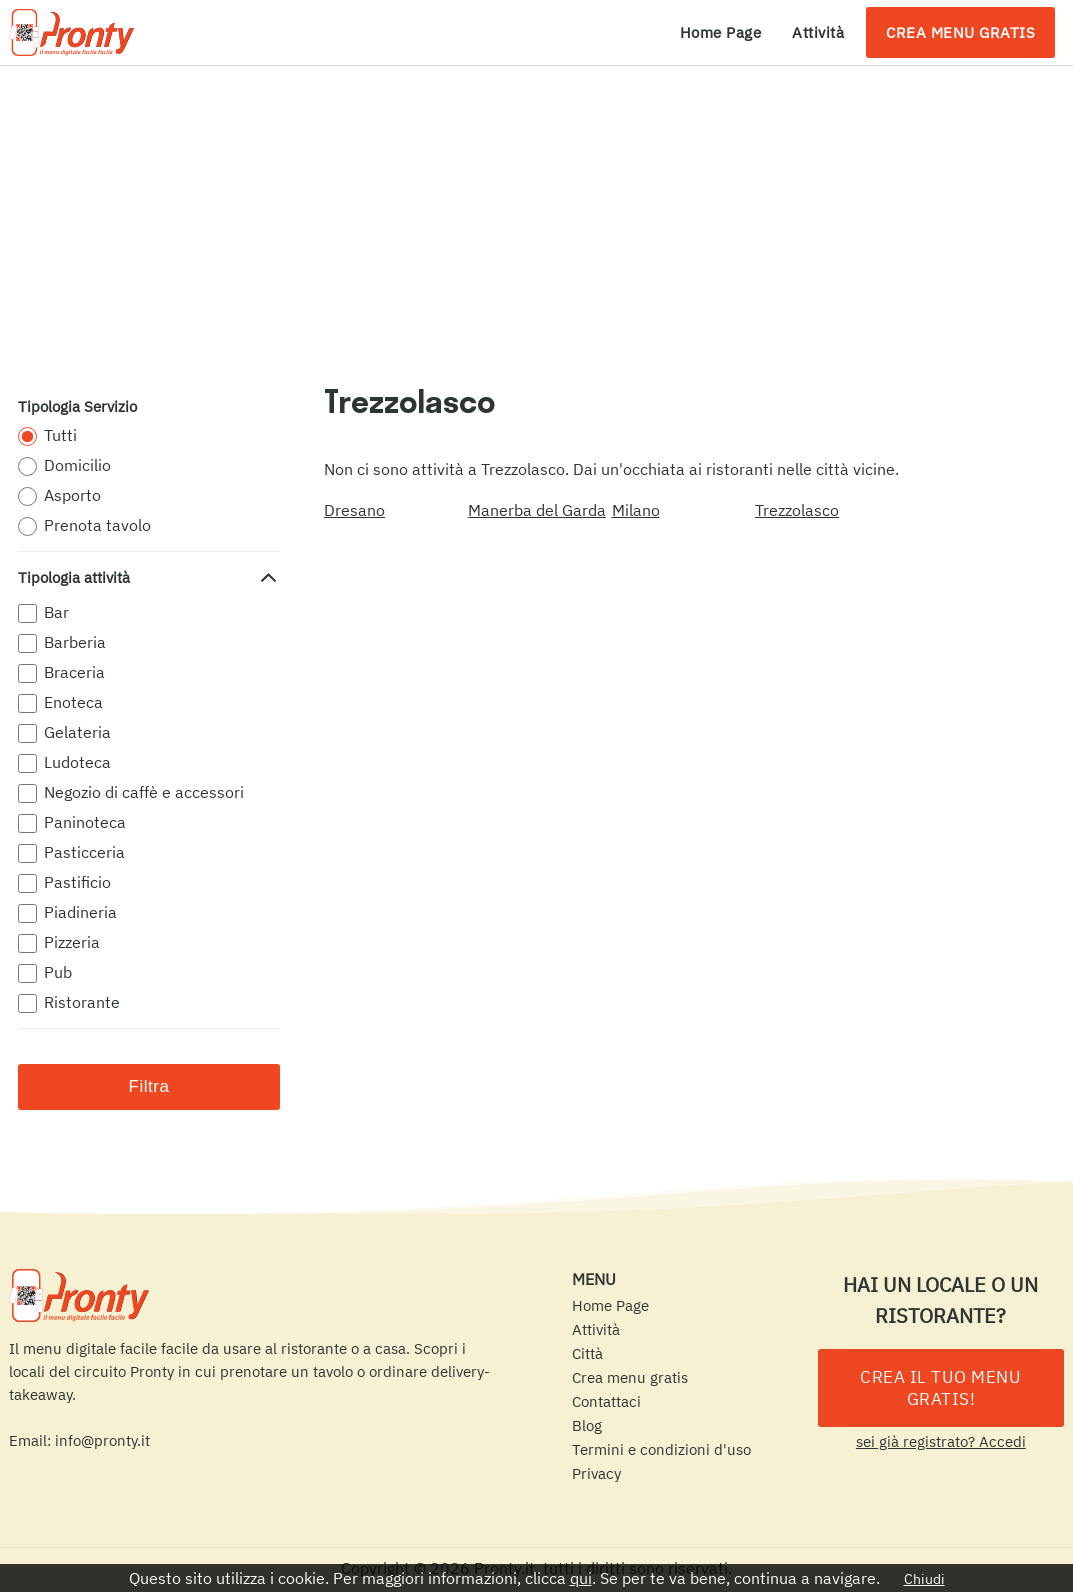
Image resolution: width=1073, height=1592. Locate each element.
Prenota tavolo (84, 525)
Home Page (721, 32)
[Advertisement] (536, 216)
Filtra (149, 1086)
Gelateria (64, 732)
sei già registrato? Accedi (941, 1441)
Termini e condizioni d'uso (661, 1449)
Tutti (47, 435)
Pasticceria (71, 852)
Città (587, 1353)
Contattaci (606, 1401)
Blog (587, 1425)
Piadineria (67, 912)
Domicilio (64, 465)
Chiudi (924, 1579)
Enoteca (60, 702)
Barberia (62, 642)
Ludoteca (64, 762)
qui (581, 1578)
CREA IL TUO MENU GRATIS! (940, 1388)
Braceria (61, 672)
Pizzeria (59, 942)
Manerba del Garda (537, 510)
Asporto (59, 495)
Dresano (354, 510)
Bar (43, 612)
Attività (818, 32)
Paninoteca (72, 822)
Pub (45, 972)
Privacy (596, 1473)
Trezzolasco (797, 510)
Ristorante (69, 1002)
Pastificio (64, 882)
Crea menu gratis (960, 32)
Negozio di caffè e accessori (131, 792)
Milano (636, 510)
